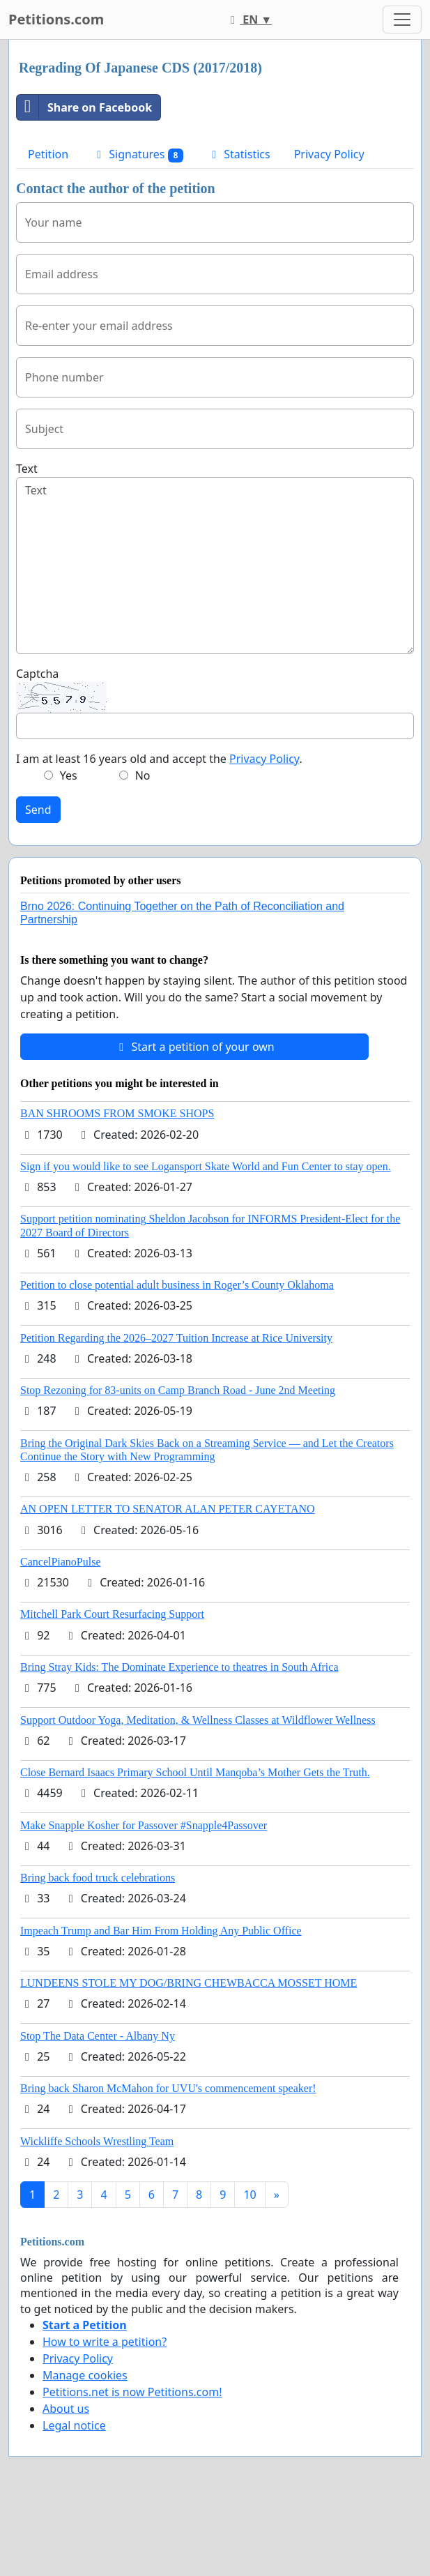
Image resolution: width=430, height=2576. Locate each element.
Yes (68, 775)
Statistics (238, 154)
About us (66, 2408)
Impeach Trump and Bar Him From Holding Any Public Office (161, 1931)
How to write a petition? (105, 2341)
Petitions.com (56, 19)
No (143, 775)
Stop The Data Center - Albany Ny (97, 2036)
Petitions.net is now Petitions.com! (132, 2392)
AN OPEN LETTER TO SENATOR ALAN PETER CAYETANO (167, 1509)
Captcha (37, 673)
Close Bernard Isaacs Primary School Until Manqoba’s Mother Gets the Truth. (195, 1772)
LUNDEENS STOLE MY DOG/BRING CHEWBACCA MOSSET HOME (188, 1983)
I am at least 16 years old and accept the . (159, 758)
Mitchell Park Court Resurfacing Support (112, 1614)
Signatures (137, 154)
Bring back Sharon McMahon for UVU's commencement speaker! (168, 2088)
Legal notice (74, 2425)
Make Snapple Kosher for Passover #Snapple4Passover (143, 1825)
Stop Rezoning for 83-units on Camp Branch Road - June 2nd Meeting (177, 1390)
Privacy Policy (329, 154)
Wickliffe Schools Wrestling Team (97, 2141)
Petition (48, 154)
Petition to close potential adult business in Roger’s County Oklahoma (177, 1285)
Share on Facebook (84, 107)
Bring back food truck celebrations (97, 1878)
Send (38, 809)
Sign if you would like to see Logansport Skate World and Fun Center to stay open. (205, 1166)
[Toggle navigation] (402, 19)
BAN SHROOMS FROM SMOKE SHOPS (117, 1113)
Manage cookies (85, 2375)
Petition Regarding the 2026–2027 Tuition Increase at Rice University (176, 1338)
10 (249, 2194)
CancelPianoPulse (60, 1562)
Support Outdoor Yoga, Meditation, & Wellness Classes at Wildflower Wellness (198, 1720)
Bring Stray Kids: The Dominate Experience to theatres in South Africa (179, 1667)
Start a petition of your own (194, 1046)
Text (27, 468)
